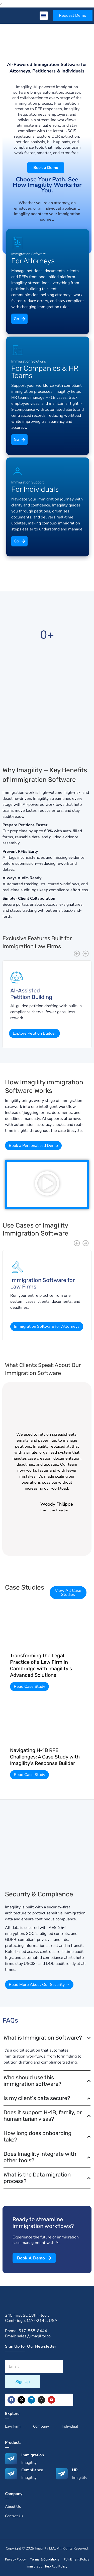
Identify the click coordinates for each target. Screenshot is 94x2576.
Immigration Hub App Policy (47, 2566)
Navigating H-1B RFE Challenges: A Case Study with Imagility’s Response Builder (45, 1756)
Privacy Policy (15, 2559)
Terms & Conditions (44, 2559)
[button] (44, 15)
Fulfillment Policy (76, 2559)
